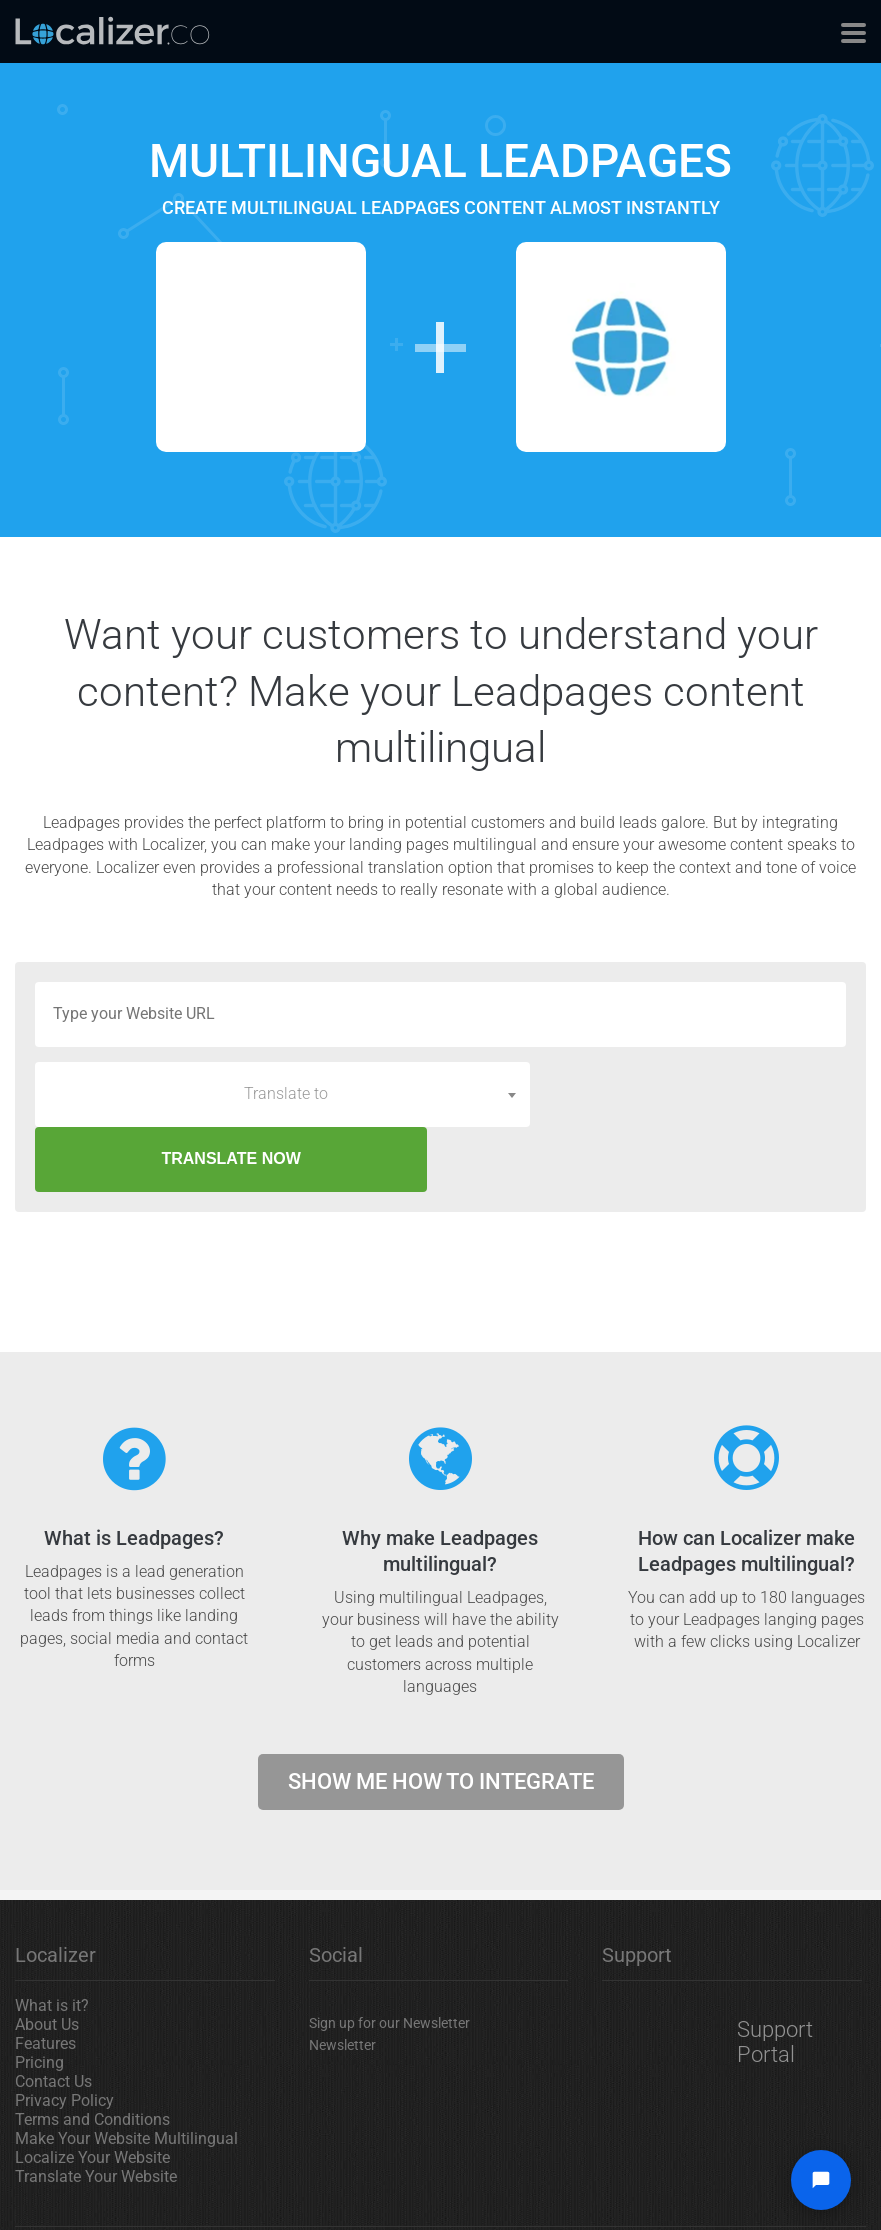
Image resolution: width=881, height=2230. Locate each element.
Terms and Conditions (92, 2054)
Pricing (39, 1997)
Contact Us (53, 2016)
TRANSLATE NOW (695, 1093)
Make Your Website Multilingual (126, 2073)
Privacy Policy (64, 2035)
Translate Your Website (96, 2111)
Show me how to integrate (441, 1716)
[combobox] (282, 1094)
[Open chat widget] (821, 2180)
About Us (47, 1959)
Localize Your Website (92, 2092)
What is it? (52, 1940)
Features (45, 1978)
